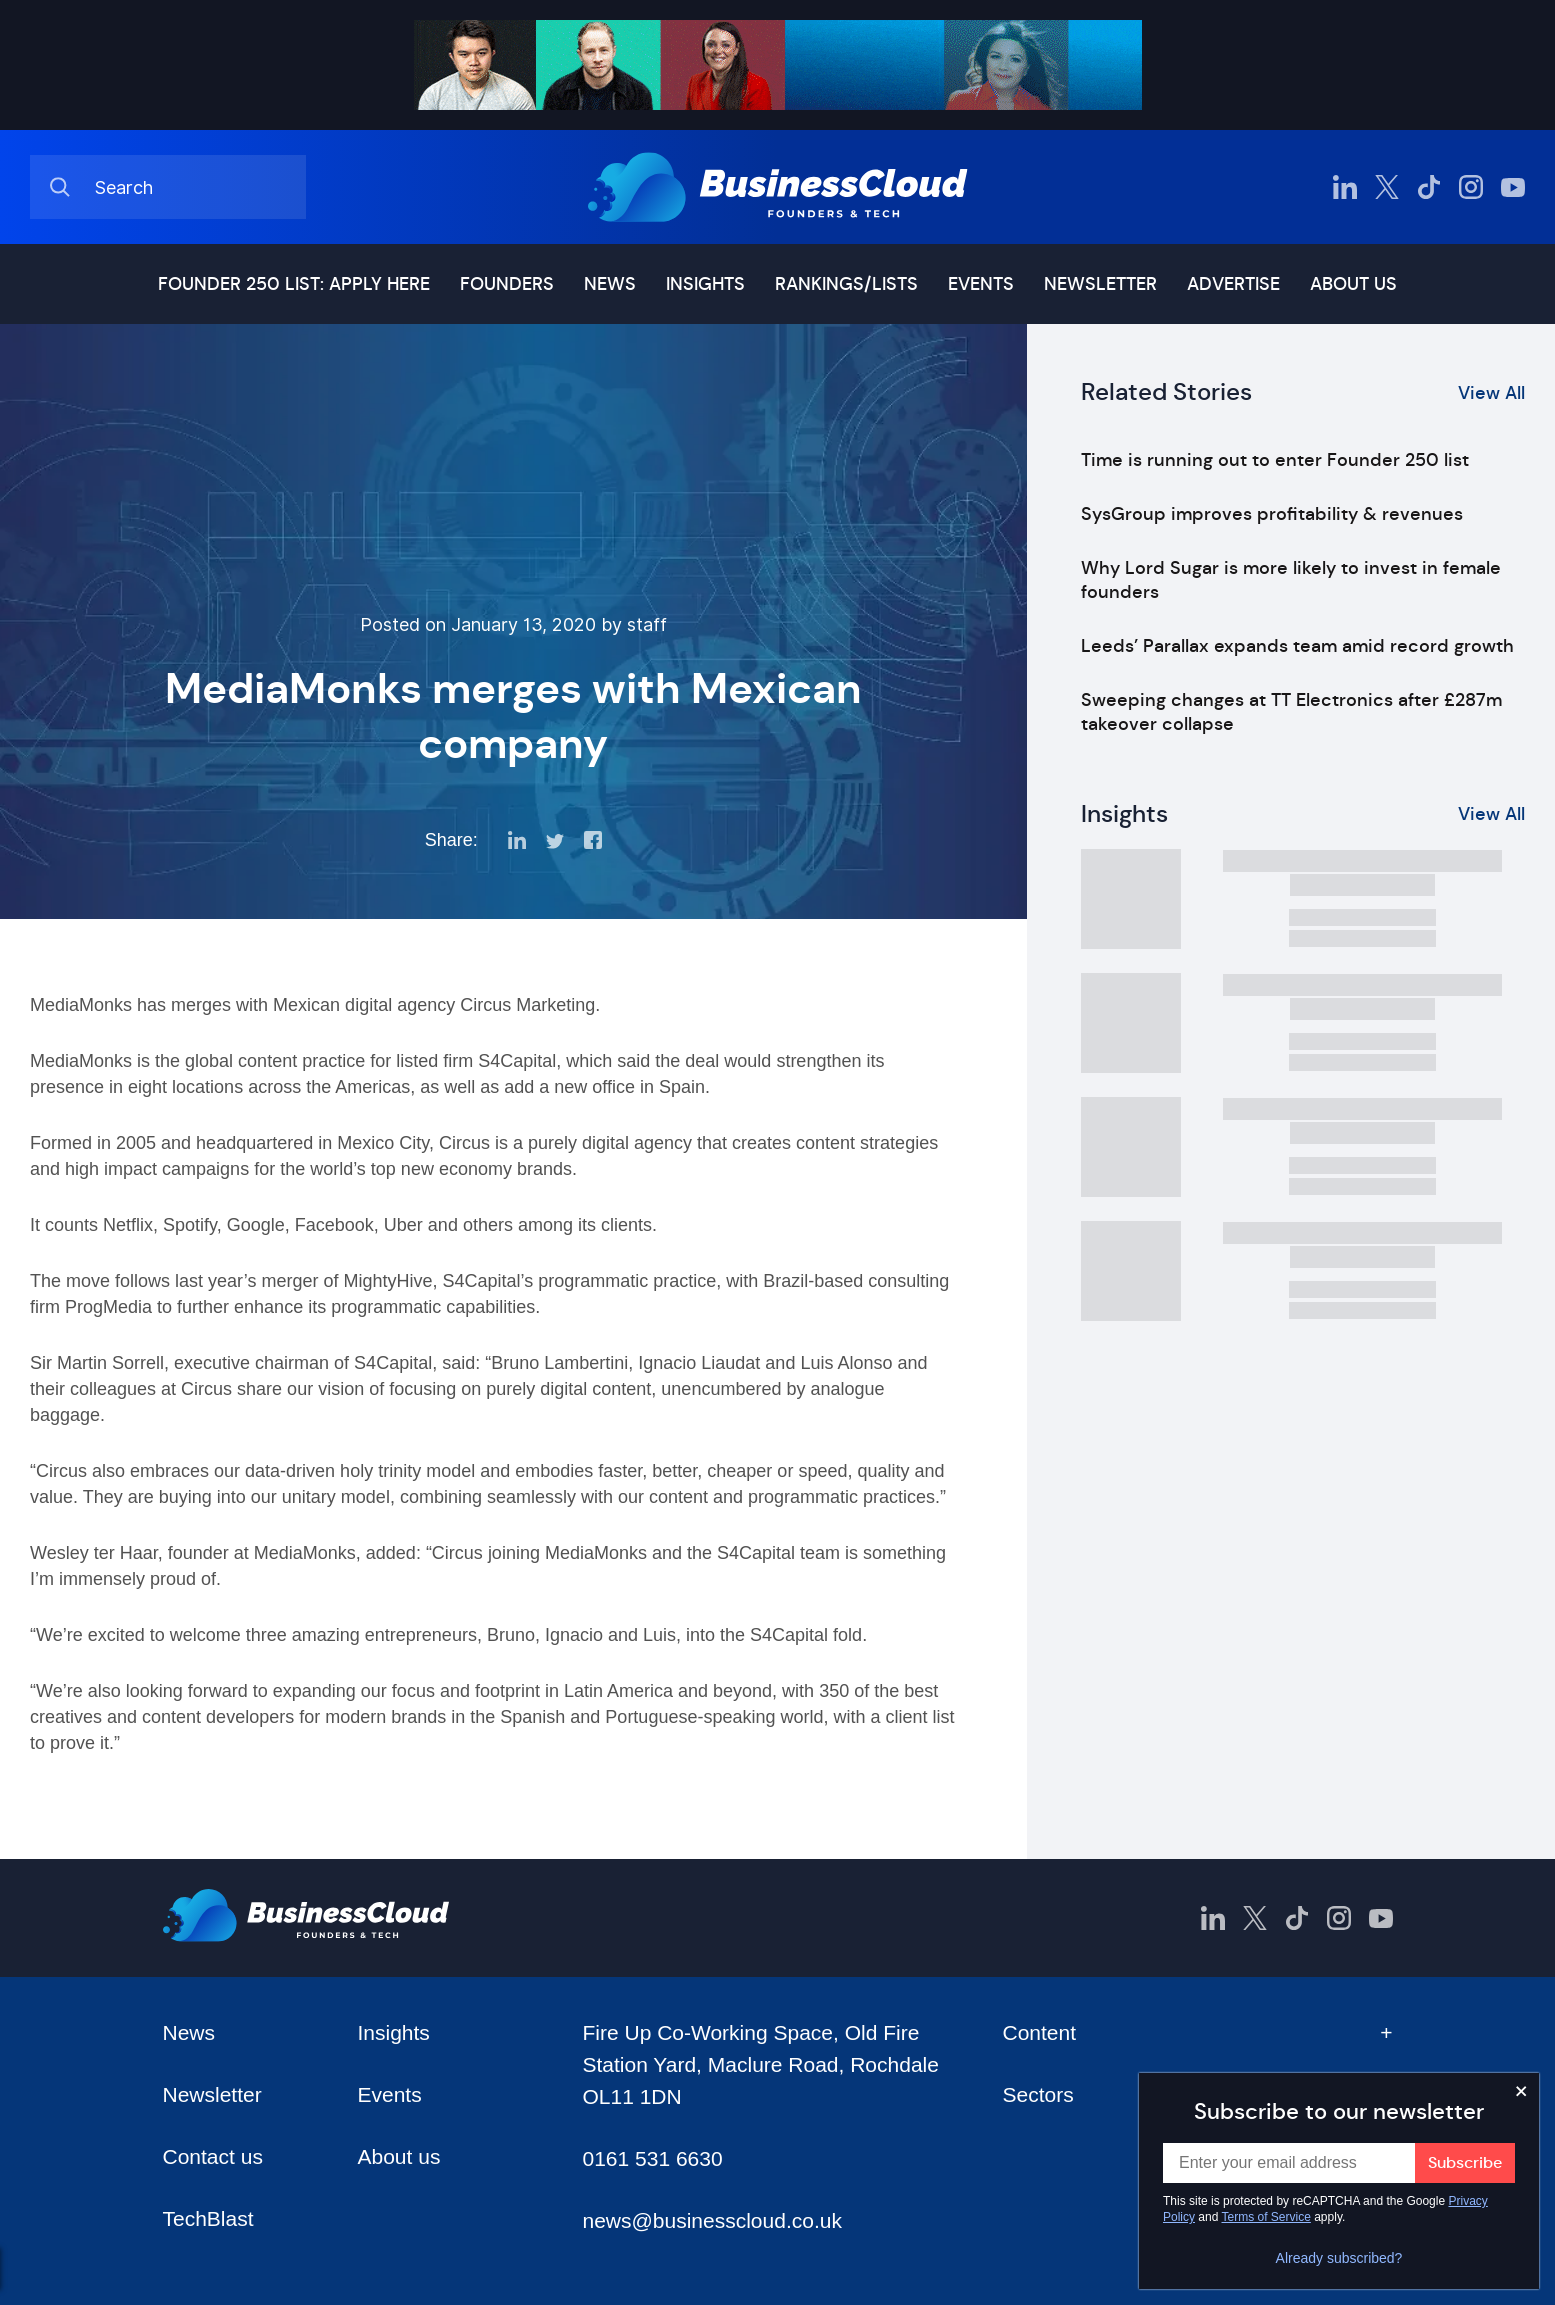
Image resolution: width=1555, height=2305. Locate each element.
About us (1353, 284)
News (610, 284)
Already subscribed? (1339, 2258)
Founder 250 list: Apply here (294, 284)
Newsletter (1100, 284)
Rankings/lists (846, 284)
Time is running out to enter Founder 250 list (1275, 460)
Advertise (1233, 284)
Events (981, 284)
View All (1491, 393)
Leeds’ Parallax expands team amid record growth (1297, 646)
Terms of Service (1266, 2217)
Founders (507, 284)
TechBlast (208, 2218)
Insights (705, 284)
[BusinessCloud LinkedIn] (1345, 187)
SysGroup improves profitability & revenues (1272, 514)
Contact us (213, 2156)
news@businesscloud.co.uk (711, 2220)
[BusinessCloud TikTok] (1429, 187)
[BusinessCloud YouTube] (1513, 187)
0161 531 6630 (652, 2158)
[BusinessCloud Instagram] (1471, 187)
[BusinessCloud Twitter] (1387, 187)
